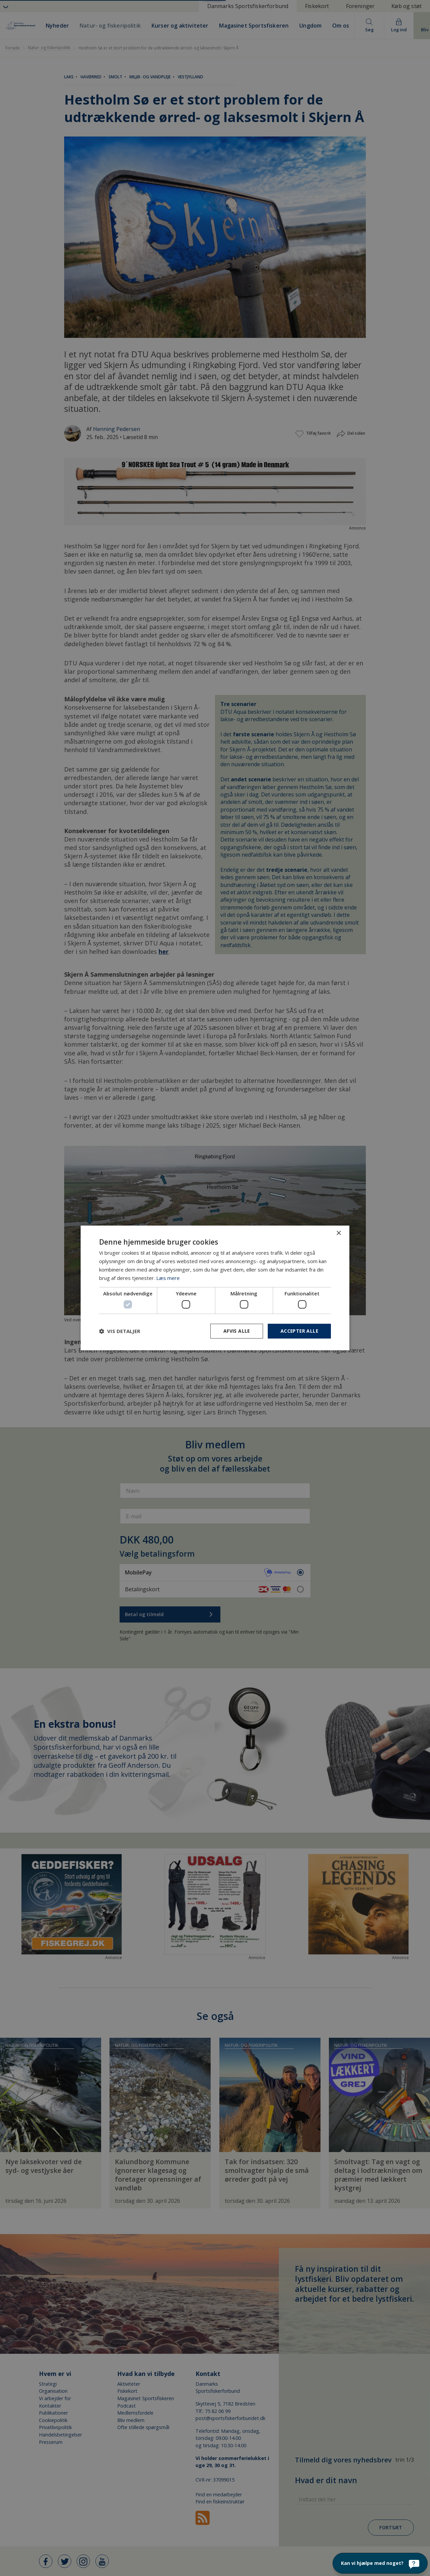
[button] (119, 1331)
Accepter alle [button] (299, 1331)
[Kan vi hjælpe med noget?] (380, 2563)
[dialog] (215, 1288)
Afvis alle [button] (235, 1331)
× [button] (338, 1233)
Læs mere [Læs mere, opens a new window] (168, 1278)
